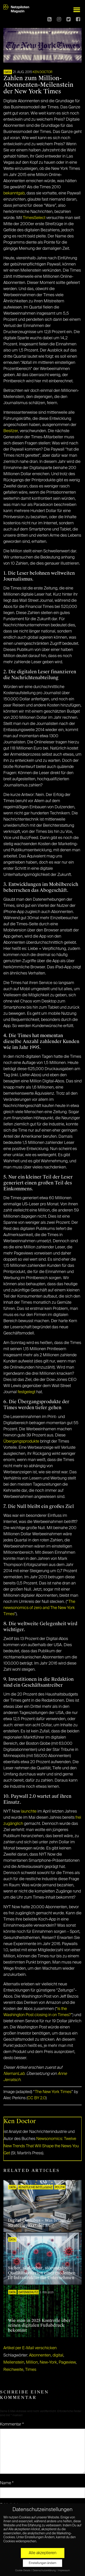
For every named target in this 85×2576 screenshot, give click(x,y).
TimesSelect (34, 218)
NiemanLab (13, 2074)
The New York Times (53, 2092)
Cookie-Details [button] (23, 2570)
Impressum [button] (64, 2570)
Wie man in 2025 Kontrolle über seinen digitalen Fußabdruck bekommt (39, 2325)
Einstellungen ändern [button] (42, 2563)
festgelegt (26, 1392)
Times (30, 2370)
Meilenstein (13, 2362)
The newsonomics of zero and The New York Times (39, 1608)
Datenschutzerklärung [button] (44, 2570)
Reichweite (13, 2370)
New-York (48, 2362)
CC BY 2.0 (36, 2098)
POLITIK (60, 2187)
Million (32, 2362)
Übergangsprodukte (21, 1441)
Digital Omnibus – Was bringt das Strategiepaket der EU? (40, 2223)
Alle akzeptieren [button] (42, 2553)
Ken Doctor (42, 72)
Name (7, 2483)
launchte (28, 1811)
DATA (8, 72)
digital (58, 2355)
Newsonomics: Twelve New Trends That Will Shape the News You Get (41, 2146)
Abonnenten (40, 2355)
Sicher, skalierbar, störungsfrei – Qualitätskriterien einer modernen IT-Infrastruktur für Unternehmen (41, 2272)
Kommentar (12, 2424)
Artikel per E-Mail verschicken (30, 2348)
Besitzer (10, 431)
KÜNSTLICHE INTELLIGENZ (35, 2187)
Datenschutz (28, 2292)
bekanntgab (14, 193)
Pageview (67, 2362)
